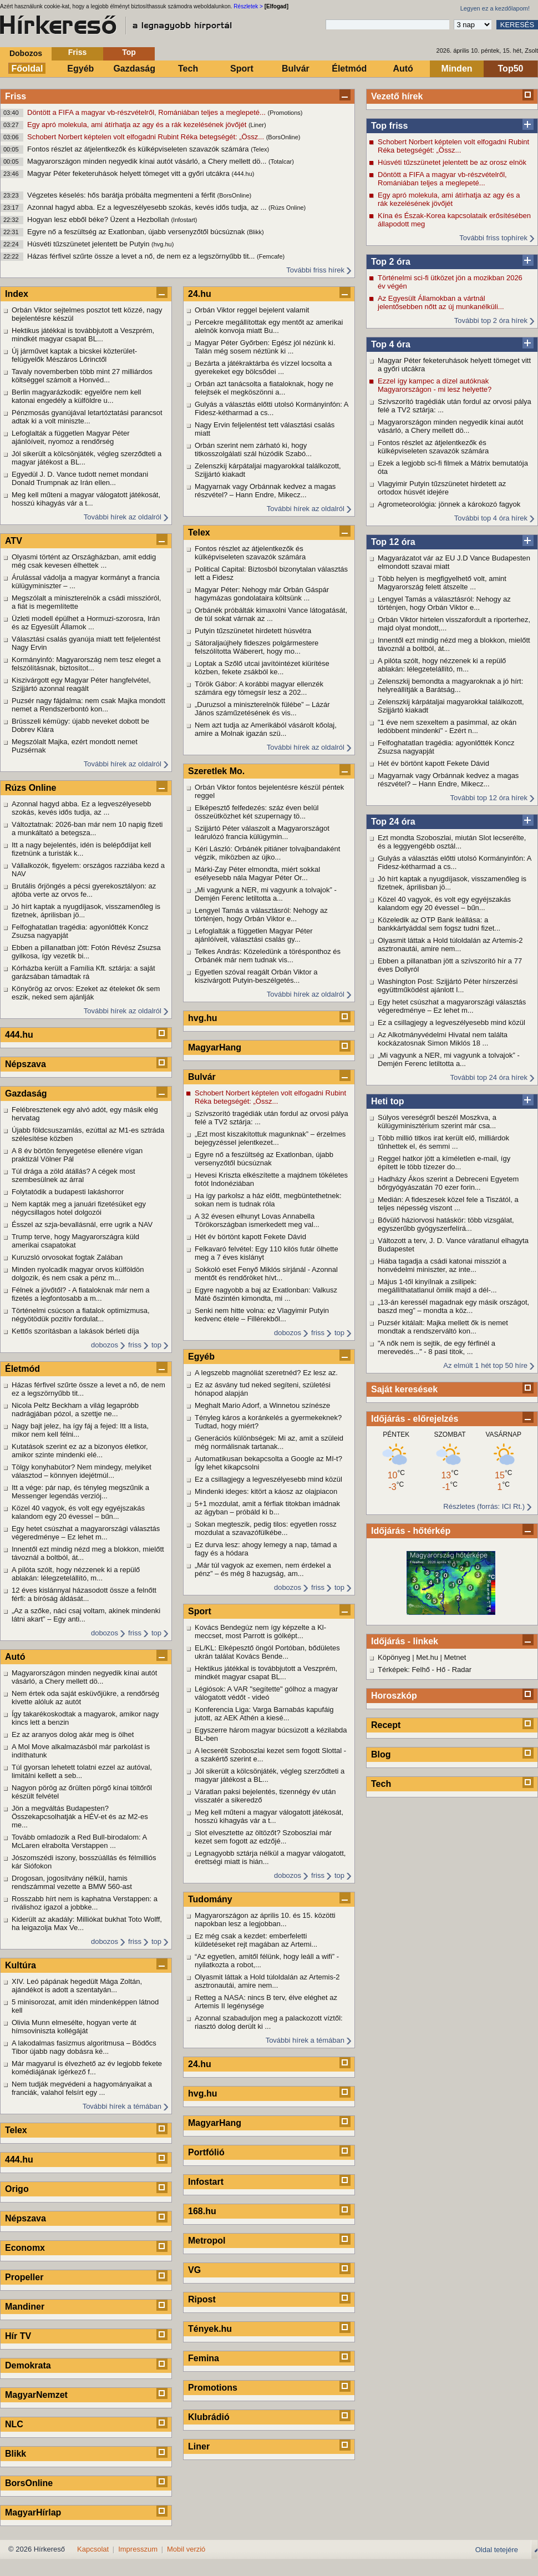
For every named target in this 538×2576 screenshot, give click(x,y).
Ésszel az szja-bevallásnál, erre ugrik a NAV (82, 1224)
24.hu (199, 294)
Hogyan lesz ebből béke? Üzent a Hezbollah (99, 219)
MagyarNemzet (36, 2395)
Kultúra (20, 1965)
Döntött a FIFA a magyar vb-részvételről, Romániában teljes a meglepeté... (147, 112)
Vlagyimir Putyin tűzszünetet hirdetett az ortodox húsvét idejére (442, 487)
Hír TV (18, 2336)
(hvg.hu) (162, 244)
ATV (13, 540)
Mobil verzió (186, 2549)
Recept (385, 1725)
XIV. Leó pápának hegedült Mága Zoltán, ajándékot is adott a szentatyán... (77, 1985)
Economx (25, 2247)
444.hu (19, 1034)
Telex (16, 2130)
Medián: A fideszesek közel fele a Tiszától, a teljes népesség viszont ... (448, 1203)
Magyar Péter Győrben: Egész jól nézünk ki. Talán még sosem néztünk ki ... (265, 347)
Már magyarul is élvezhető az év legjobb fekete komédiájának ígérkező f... (87, 2067)
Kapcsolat (93, 2549)
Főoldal (27, 68)
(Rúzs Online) (287, 207)
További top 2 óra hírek (490, 320)
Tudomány (210, 1899)
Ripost (202, 2299)
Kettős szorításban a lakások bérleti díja (75, 1331)
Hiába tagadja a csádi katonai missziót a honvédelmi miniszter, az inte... (442, 1265)
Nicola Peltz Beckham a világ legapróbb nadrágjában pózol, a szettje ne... (75, 1409)
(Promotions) (285, 112)
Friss (77, 52)
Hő (441, 1669)
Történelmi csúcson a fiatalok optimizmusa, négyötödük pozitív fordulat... (81, 1314)
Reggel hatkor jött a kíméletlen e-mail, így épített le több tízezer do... (444, 1162)
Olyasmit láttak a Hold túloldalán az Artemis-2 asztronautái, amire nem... (450, 944)
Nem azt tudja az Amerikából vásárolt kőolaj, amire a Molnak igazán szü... (266, 729)
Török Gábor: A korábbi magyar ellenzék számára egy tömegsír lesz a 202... (259, 688)
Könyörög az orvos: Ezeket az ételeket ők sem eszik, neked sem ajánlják (86, 992)
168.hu (202, 2211)
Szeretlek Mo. (216, 771)
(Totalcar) (281, 161)
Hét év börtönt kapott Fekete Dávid (433, 763)
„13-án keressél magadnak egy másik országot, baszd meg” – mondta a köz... (453, 1306)
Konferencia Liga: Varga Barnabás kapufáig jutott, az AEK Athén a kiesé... (264, 1713)
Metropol (207, 2240)
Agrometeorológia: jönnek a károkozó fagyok (449, 504)
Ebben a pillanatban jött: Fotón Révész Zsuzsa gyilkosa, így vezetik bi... (86, 951)
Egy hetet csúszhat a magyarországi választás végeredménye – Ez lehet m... (452, 1006)
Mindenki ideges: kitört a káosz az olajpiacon (266, 1491)
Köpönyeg (394, 1657)
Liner (199, 2446)
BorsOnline (29, 2483)
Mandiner (24, 2306)
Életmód (349, 68)
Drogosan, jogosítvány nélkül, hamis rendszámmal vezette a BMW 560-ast (72, 1882)
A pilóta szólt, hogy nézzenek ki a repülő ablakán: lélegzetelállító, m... (442, 664)
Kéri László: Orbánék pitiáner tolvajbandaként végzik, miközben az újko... (267, 853)
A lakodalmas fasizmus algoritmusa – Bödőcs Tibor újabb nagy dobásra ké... (84, 2047)
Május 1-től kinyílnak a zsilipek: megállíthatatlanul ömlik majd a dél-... (437, 1285)
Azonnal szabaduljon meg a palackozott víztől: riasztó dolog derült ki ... (269, 2022)
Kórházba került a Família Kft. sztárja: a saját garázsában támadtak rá (83, 972)
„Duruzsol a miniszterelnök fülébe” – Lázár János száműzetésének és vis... (262, 708)
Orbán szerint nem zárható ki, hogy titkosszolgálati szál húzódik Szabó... (253, 449)
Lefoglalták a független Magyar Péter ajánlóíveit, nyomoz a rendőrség (70, 437)
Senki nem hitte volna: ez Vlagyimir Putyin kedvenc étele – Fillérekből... (262, 1314)
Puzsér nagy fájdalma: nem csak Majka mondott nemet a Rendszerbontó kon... (88, 704)
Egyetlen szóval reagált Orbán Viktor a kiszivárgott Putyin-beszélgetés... (256, 976)
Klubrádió (209, 2417)
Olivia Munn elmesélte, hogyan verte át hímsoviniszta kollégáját (74, 2026)
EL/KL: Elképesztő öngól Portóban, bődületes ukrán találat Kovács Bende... (267, 1652)
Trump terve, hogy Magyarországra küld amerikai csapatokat (75, 1241)
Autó (403, 68)
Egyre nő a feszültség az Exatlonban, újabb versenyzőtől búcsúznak (137, 232)
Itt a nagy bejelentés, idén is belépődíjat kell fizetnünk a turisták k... (81, 849)
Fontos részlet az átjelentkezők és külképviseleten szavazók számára (139, 149)
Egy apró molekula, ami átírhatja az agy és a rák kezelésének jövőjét (137, 124)
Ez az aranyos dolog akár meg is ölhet (73, 1734)
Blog (381, 1754)
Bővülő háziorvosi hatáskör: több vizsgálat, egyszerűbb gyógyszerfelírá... (446, 1224)
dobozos (104, 1345)
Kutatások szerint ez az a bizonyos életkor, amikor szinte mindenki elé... (80, 1450)
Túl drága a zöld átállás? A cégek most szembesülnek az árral (73, 1175)
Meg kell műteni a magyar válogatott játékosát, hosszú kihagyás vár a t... (86, 499)
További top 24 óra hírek (488, 1077)
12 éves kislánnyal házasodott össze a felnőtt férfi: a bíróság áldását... (84, 1594)
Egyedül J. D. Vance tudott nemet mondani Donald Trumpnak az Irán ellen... (80, 478)
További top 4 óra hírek (490, 518)
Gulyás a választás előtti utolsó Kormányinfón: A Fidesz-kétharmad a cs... (454, 862)
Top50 (511, 68)
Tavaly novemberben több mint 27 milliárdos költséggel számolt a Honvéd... (82, 375)
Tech (188, 68)
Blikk (15, 2453)
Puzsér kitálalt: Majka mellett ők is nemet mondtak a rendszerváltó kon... (443, 1327)
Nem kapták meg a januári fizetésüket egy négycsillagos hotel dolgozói (79, 1208)
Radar (461, 1669)
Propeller (24, 2277)
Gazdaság (134, 68)
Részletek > (248, 6)
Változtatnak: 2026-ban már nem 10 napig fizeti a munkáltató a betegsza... (87, 828)
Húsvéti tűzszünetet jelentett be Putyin (89, 244)
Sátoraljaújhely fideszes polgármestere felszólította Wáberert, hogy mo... (256, 647)
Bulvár (295, 68)
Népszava (25, 1064)
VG (194, 2270)
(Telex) (260, 149)
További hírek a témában (122, 2106)
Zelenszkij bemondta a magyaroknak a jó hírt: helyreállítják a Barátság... (450, 685)
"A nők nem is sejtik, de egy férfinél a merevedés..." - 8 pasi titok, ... (436, 1347)
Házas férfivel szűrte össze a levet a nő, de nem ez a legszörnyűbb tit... (142, 256)
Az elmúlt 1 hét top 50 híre (485, 1365)
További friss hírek (315, 270)
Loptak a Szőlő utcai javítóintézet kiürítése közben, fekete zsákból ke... (262, 667)
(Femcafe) (271, 256)
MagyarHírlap (33, 2512)
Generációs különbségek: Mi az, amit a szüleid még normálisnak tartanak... (269, 1442)
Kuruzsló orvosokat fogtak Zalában (67, 1257)
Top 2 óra (390, 261)
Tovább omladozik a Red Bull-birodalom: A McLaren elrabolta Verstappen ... (79, 1841)
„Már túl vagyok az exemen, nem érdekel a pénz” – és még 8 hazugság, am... (263, 1569)
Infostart (206, 2181)
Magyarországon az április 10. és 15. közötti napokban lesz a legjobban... (265, 1919)
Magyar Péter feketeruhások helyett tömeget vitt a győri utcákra (129, 173)
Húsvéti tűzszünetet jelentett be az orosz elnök (452, 162)
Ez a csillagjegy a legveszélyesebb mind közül (451, 1022)
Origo (17, 2189)
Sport (241, 68)
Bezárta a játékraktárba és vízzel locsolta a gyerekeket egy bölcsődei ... (263, 367)
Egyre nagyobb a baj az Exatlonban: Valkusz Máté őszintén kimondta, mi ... (266, 1294)
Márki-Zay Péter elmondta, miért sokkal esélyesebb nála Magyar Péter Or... (257, 873)
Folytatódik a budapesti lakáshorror (68, 1192)
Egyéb (80, 68)
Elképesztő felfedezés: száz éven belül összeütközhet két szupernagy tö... (256, 812)
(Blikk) (255, 232)
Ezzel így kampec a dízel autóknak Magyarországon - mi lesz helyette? (434, 385)
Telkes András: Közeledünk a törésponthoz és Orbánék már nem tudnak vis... (268, 955)
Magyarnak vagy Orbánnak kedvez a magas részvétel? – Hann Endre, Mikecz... (448, 779)
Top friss (389, 125)
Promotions (212, 2387)
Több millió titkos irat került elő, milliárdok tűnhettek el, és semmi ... (443, 1142)
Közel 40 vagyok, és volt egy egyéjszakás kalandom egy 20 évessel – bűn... (444, 903)
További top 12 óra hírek (488, 798)
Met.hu (427, 1657)
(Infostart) (184, 219)
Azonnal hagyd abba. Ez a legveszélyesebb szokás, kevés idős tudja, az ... (147, 207)
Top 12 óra (393, 542)
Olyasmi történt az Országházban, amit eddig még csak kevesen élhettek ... (84, 561)
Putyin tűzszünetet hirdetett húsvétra (253, 631)
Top (129, 52)
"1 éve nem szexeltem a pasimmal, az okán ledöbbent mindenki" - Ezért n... (447, 726)
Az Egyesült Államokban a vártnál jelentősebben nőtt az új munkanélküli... (441, 302)
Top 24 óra (393, 821)
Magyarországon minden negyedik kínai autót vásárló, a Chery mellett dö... (147, 161)
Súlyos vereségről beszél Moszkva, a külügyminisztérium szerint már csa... (437, 1121)
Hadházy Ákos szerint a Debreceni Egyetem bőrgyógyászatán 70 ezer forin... (448, 1183)
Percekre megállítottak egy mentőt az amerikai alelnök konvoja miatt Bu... (269, 326)
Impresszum (138, 2549)
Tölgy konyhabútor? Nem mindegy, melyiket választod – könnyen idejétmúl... (81, 1471)
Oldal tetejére (496, 2549)
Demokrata (28, 2365)
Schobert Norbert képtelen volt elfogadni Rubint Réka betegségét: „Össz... (146, 137)
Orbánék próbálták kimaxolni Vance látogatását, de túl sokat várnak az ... (271, 614)
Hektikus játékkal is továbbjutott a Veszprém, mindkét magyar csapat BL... (83, 334)
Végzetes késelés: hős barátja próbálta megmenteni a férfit (122, 195)
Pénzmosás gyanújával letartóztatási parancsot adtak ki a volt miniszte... (87, 416)
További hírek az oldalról (122, 517)
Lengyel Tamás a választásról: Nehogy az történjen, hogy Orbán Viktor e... (444, 603)
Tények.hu (210, 2328)
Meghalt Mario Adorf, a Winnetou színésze (262, 1405)
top (156, 1345)
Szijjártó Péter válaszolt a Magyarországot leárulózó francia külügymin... (262, 832)
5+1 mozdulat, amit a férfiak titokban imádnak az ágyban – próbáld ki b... (267, 1507)
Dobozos (25, 53)
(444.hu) (243, 173)
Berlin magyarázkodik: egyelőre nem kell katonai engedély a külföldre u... (76, 396)
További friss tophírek (493, 238)
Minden (457, 68)
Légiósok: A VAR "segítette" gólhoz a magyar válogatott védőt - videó (266, 1693)
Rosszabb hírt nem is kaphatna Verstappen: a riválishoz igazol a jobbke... (85, 1903)
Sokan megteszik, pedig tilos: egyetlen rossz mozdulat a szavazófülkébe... (266, 1528)
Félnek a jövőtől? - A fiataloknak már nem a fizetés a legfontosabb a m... (81, 1294)
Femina (203, 2358)
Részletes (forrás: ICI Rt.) (484, 1506)
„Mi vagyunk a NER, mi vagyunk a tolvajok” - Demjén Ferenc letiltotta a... (449, 1059)
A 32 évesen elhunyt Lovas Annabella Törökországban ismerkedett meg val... (257, 1220)
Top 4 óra (390, 344)
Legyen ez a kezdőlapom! (495, 8)
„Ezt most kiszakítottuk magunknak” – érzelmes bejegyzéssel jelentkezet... (270, 1138)
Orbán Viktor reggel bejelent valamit (252, 310)
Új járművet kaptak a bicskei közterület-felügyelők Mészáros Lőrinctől (74, 355)
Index (16, 294)
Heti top (387, 1101)
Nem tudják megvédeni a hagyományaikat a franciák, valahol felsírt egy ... (82, 2088)
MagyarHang (214, 1047)
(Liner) (257, 125)
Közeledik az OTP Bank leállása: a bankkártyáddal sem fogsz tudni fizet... (439, 924)
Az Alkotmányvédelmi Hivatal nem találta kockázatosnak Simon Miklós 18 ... (442, 1039)
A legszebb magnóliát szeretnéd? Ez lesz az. (266, 1372)
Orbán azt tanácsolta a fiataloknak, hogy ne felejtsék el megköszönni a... (264, 388)
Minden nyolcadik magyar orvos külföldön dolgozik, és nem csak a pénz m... (78, 1273)
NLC (14, 2424)
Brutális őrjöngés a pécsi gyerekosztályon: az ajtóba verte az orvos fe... (84, 890)
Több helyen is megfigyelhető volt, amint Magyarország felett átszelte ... (442, 582)
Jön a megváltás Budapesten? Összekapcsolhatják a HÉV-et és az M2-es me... (80, 1816)
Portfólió (206, 2152)
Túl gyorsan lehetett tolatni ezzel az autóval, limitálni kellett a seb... (82, 1771)
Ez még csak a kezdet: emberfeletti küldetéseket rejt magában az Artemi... (256, 1940)
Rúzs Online (30, 787)
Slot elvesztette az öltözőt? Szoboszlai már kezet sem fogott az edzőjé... (263, 1837)
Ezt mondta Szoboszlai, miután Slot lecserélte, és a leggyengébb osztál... (452, 842)
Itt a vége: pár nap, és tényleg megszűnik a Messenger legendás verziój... (80, 1491)
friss (134, 1345)
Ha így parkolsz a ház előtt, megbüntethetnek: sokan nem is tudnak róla (268, 1199)
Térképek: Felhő (404, 1669)
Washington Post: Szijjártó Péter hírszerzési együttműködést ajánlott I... (447, 985)
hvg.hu (202, 1018)
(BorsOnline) (283, 137)
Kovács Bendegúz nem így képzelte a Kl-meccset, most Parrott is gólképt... (260, 1631)
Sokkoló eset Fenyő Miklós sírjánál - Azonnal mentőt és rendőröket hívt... (266, 1273)
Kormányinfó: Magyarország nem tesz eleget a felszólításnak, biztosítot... (86, 663)
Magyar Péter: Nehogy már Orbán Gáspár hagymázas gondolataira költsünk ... (262, 593)
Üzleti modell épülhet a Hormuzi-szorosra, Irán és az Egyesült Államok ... (86, 622)
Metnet (455, 1657)
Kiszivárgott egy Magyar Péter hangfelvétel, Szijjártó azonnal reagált (81, 684)
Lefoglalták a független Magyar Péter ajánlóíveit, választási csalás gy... (253, 935)
